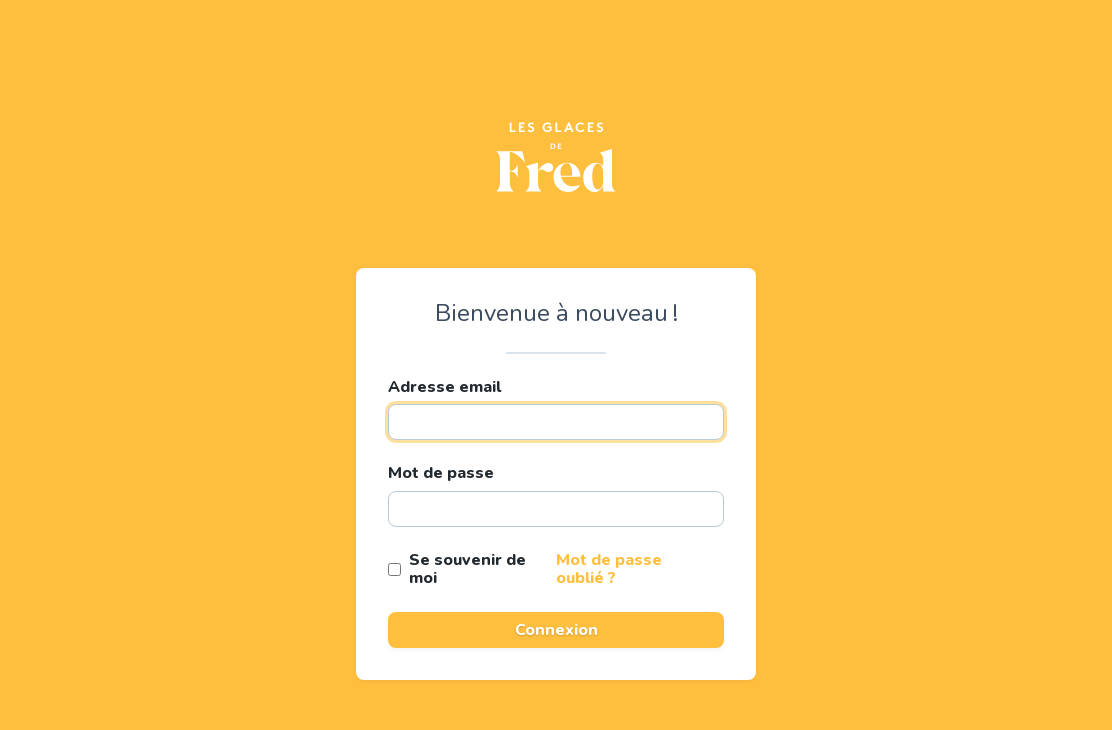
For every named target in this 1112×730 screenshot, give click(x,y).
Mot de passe (441, 473)
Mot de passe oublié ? (609, 569)
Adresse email (444, 387)
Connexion (556, 630)
